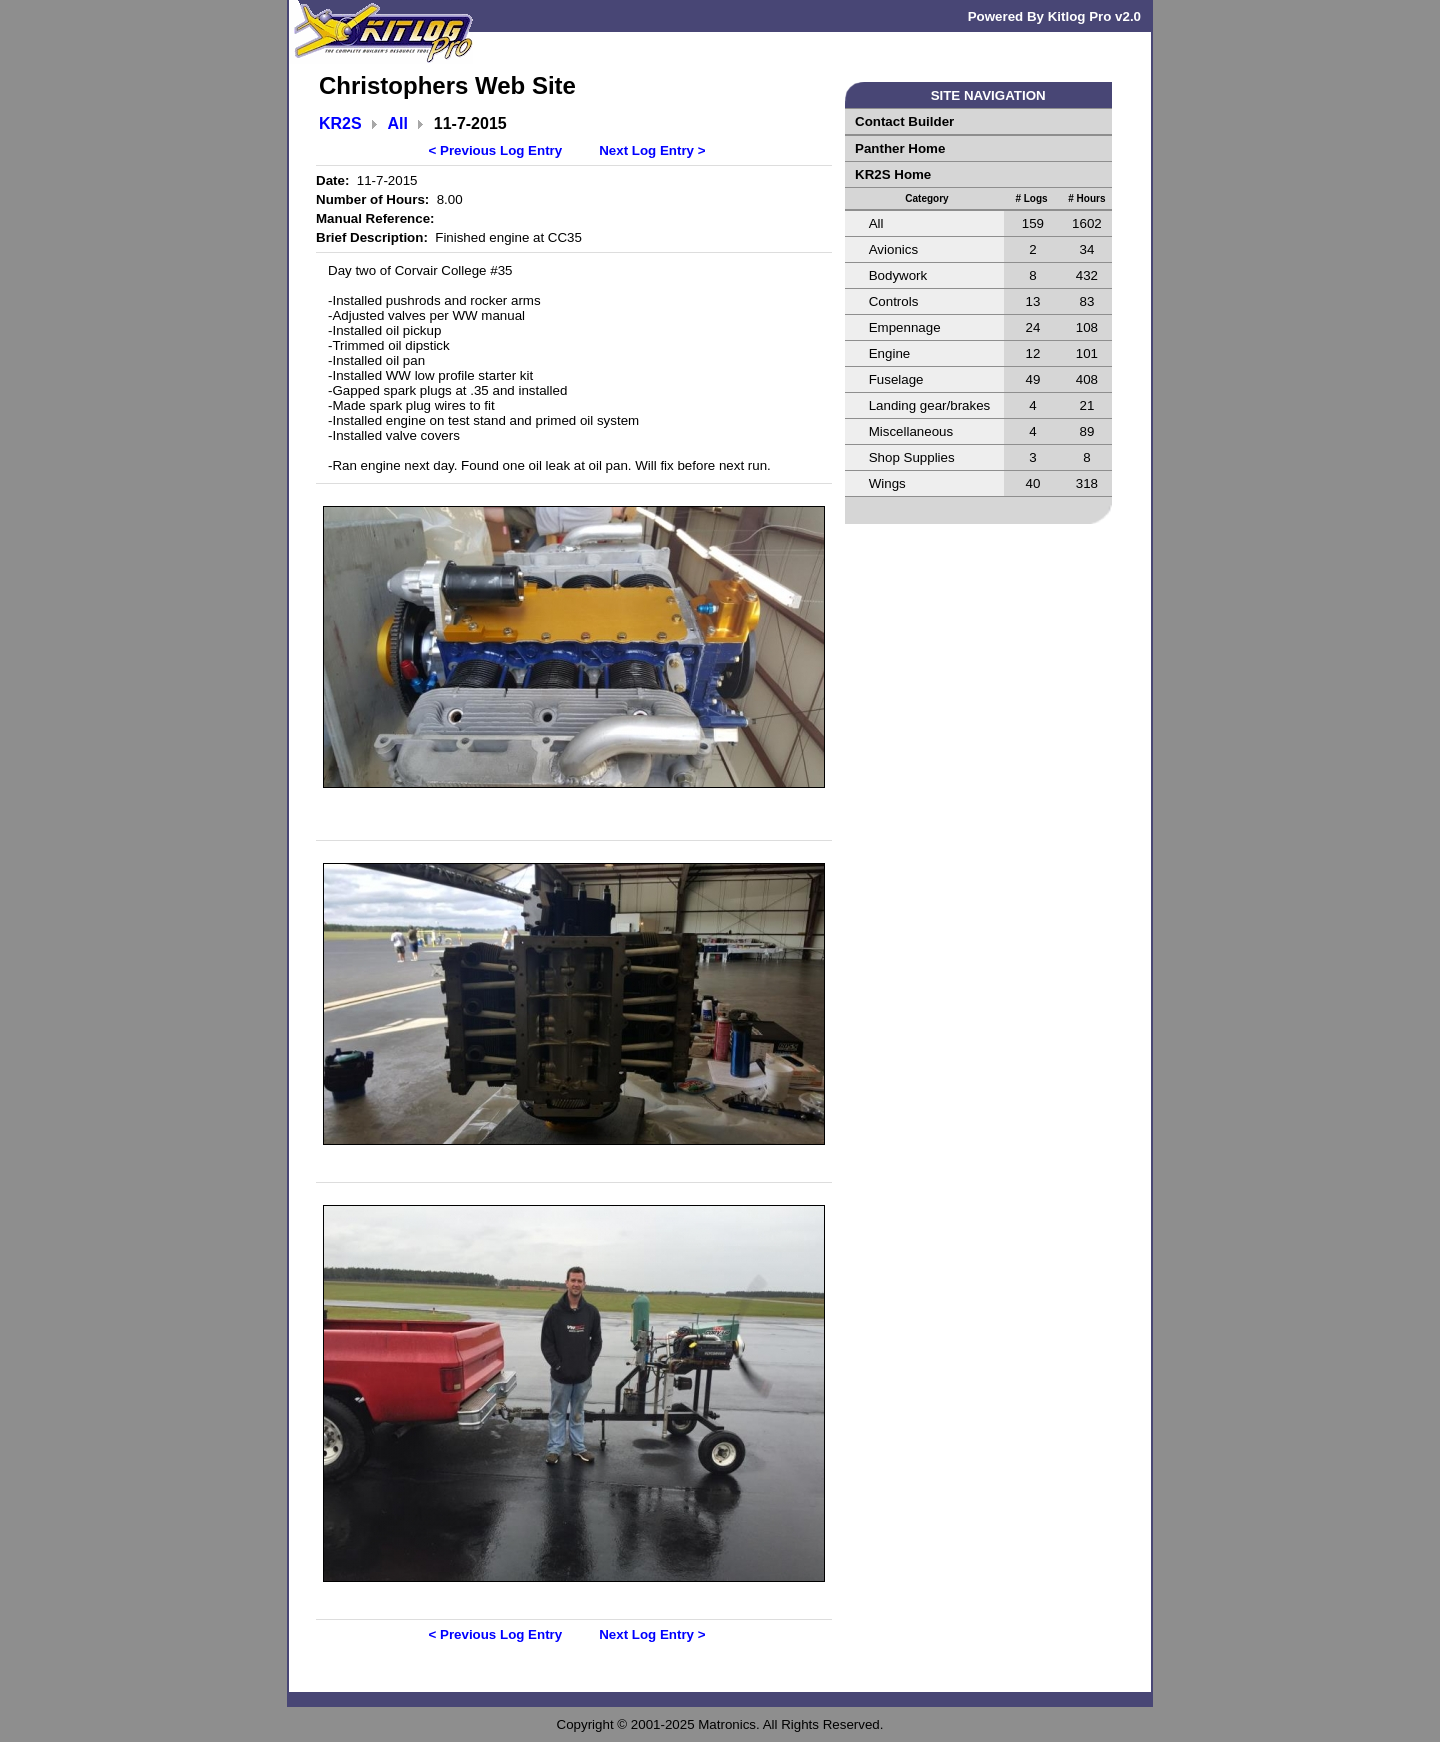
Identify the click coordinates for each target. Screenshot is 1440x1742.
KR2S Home (893, 174)
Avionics (893, 249)
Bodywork (898, 275)
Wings (887, 483)
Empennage (905, 327)
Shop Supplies (912, 457)
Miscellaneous (911, 431)
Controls (894, 301)
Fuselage (896, 379)
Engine (890, 353)
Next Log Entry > (652, 150)
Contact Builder (904, 121)
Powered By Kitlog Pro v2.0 (1054, 16)
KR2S (340, 123)
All (398, 123)
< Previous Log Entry (496, 150)
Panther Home (900, 148)
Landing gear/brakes (930, 405)
